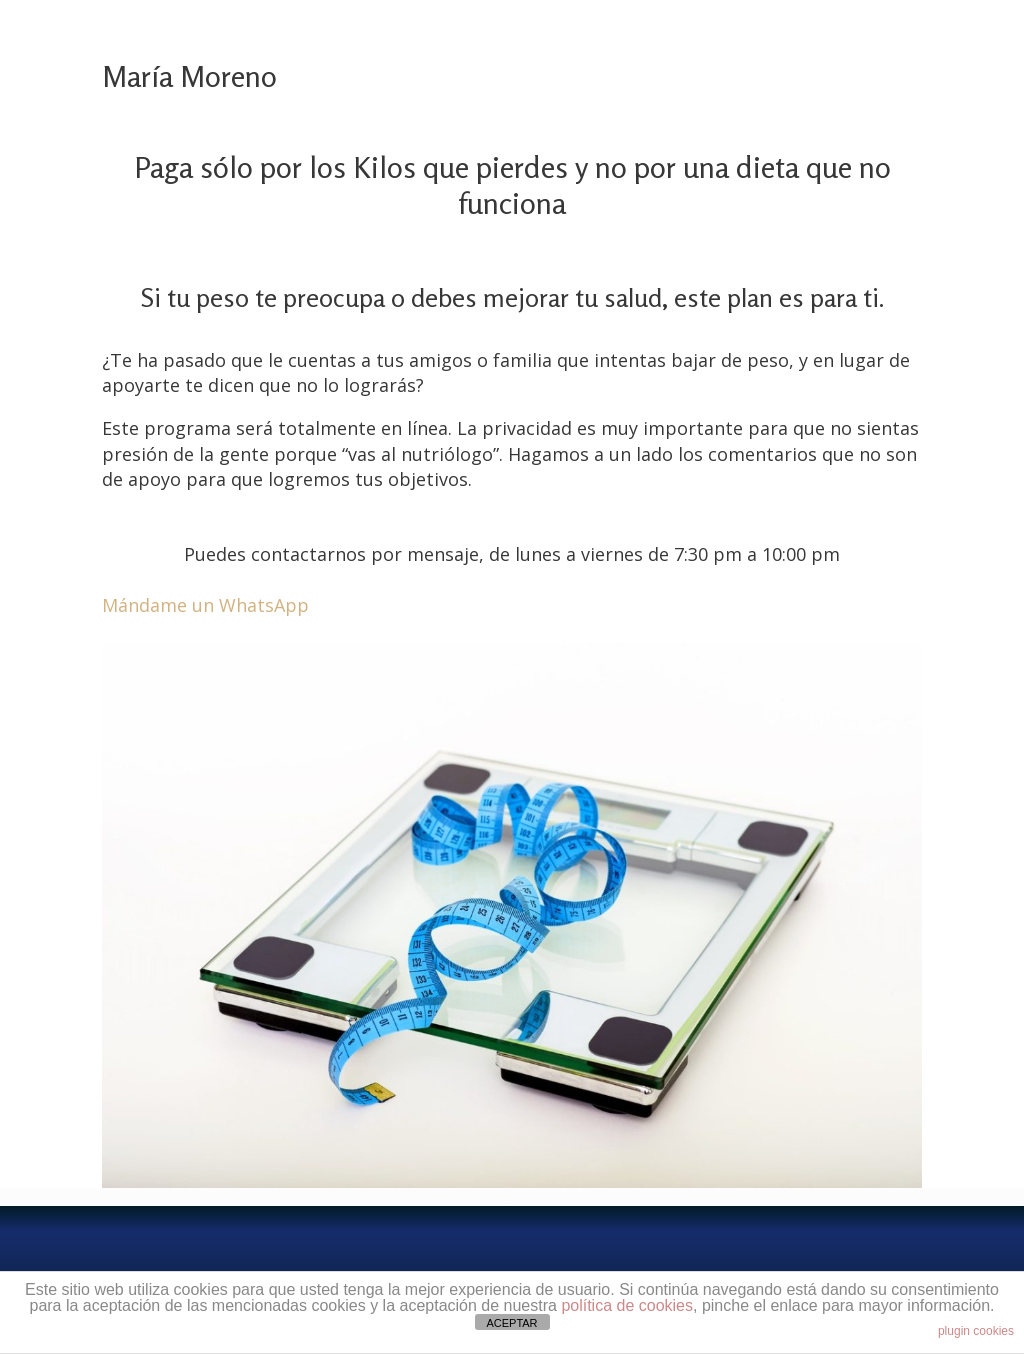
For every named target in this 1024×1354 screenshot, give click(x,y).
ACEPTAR (511, 1323)
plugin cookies (976, 1331)
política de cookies (627, 1305)
